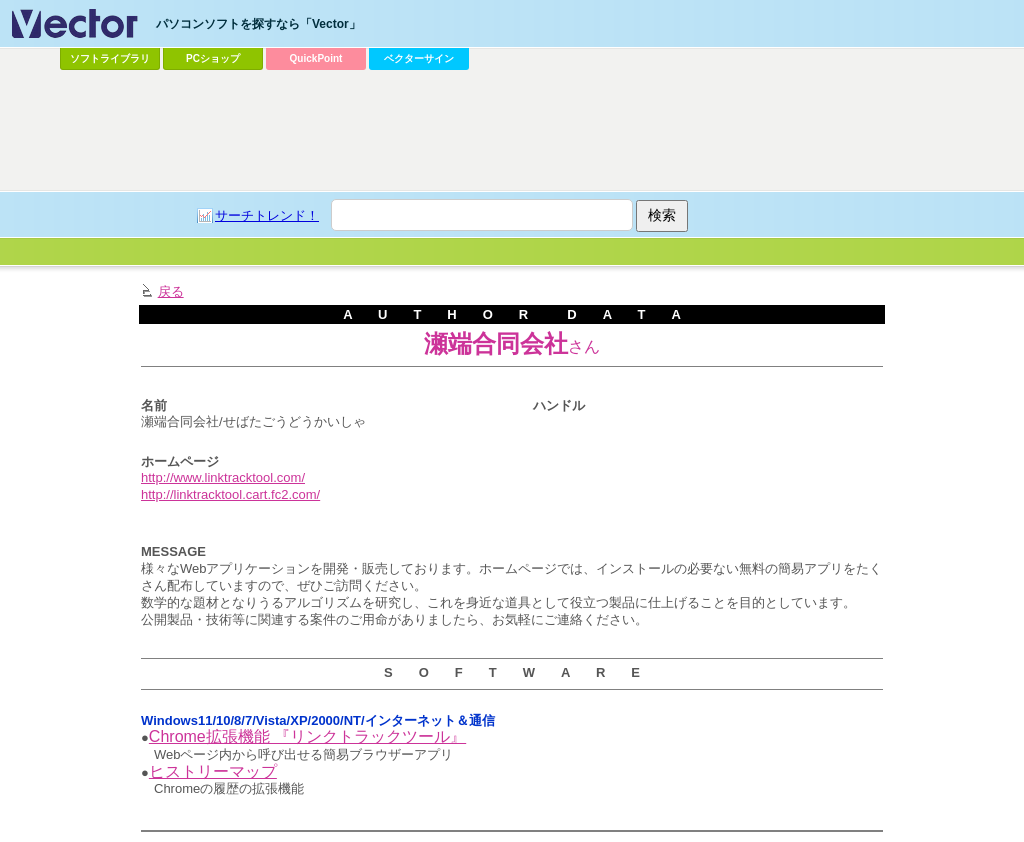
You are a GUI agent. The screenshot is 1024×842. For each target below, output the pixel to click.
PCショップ (213, 58)
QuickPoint (316, 58)
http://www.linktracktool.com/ (223, 477)
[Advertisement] (512, 131)
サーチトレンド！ (267, 215)
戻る (171, 291)
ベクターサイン (419, 58)
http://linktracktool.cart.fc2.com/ (230, 494)
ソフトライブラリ (110, 58)
